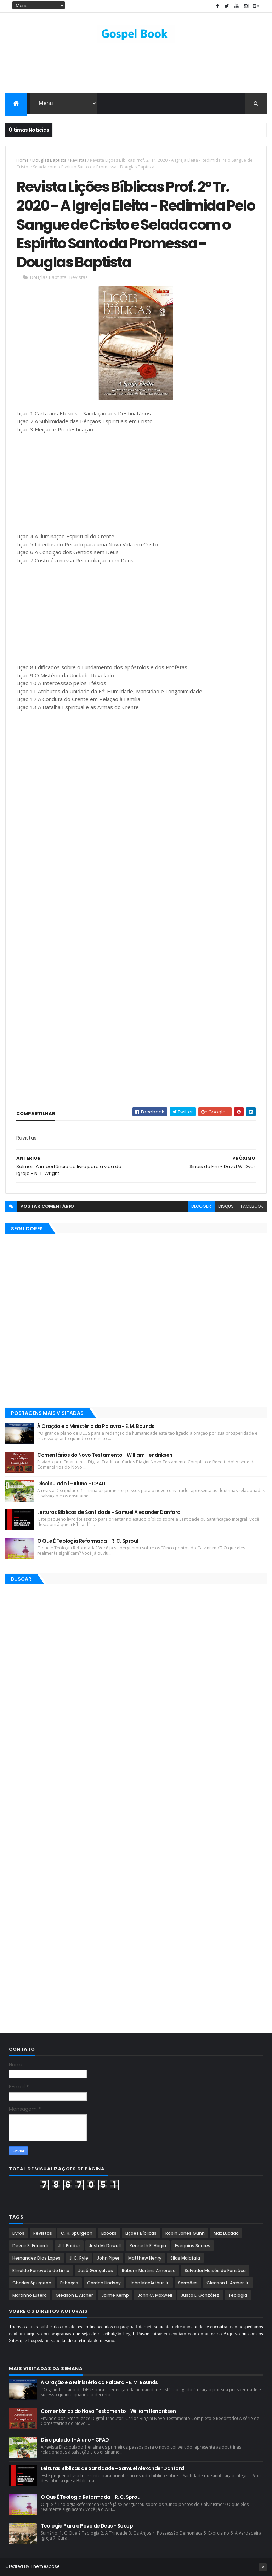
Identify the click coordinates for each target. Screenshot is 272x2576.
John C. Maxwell (155, 2295)
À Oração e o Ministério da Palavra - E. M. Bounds (95, 1426)
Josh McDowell (105, 2246)
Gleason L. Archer (74, 2295)
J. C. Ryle (78, 2258)
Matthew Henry (145, 2258)
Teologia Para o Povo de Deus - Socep (87, 2525)
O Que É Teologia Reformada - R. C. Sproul (87, 1540)
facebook (252, 1206)
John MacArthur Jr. (149, 2283)
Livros (18, 2233)
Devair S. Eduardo (31, 2246)
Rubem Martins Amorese (149, 2270)
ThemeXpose (45, 2566)
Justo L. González (200, 2295)
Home (22, 160)
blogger (201, 1206)
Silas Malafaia (185, 2258)
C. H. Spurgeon (76, 2233)
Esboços (69, 2283)
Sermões (188, 2283)
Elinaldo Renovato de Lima (40, 2270)
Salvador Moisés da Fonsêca (215, 2270)
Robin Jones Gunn (185, 2233)
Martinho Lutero (29, 2295)
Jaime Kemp (115, 2295)
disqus (226, 1206)
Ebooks (109, 2233)
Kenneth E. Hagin (148, 2246)
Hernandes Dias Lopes (36, 2258)
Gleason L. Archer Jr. (227, 2283)
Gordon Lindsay (104, 2283)
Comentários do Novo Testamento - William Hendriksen (104, 1454)
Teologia (237, 2295)
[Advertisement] (136, 70)
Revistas (78, 160)
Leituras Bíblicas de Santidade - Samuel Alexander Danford (108, 1512)
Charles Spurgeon (31, 2283)
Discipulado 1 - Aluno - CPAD (71, 1483)
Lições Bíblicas (141, 2233)
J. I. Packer (69, 2246)
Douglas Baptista (49, 160)
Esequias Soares (192, 2246)
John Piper (108, 2258)
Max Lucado (226, 2233)
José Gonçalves (95, 2270)
